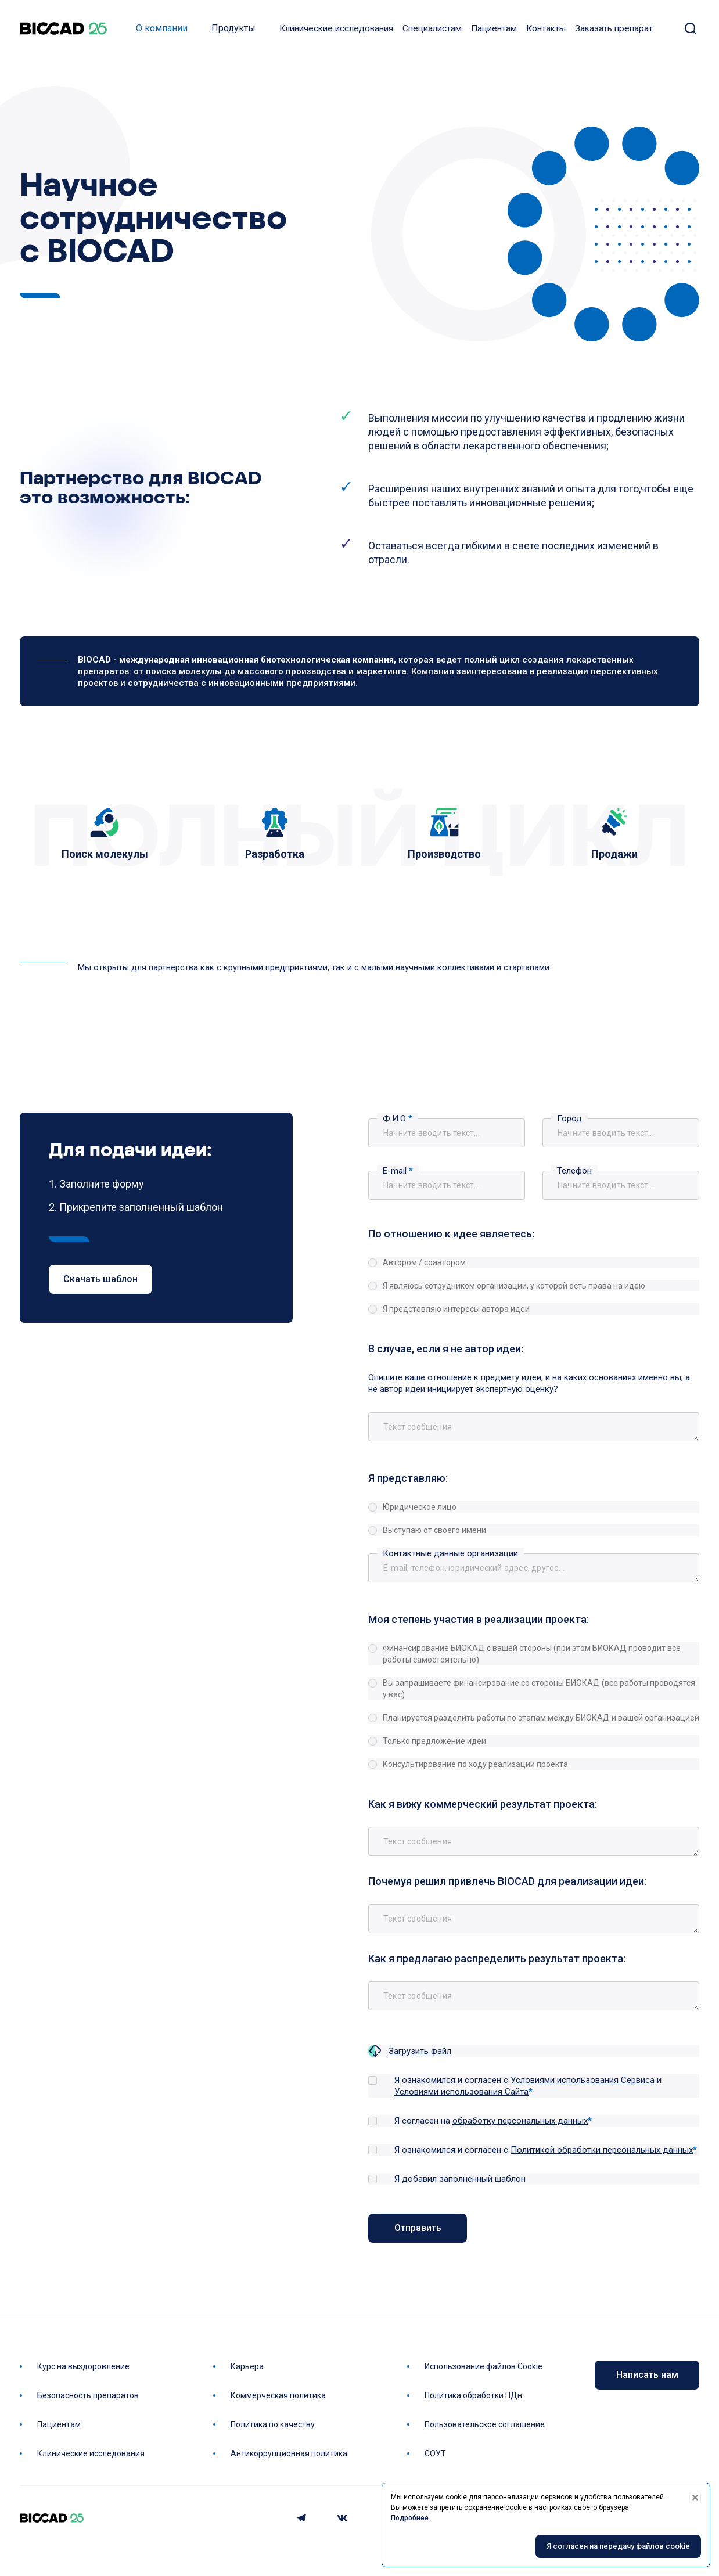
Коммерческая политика (278, 2395)
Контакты (546, 29)
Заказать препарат (614, 29)
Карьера (247, 2366)
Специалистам (432, 29)
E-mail (398, 1172)
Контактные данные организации (450, 1554)
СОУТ (435, 2453)
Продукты (233, 28)
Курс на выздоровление (83, 2366)
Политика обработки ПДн (473, 2395)
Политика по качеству (273, 2424)
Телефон (574, 1172)
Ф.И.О (397, 1119)
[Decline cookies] (695, 2497)
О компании (162, 28)
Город (569, 1119)
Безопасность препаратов (88, 2395)
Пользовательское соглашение (485, 2424)
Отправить (417, 2229)
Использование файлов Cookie (483, 2366)
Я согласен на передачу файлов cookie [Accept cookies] (617, 2546)
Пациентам (494, 29)
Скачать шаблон (100, 1280)
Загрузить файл (420, 2052)
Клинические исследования (336, 29)
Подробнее (410, 2518)
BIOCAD (63, 29)
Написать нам (647, 2374)
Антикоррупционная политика (289, 2453)
